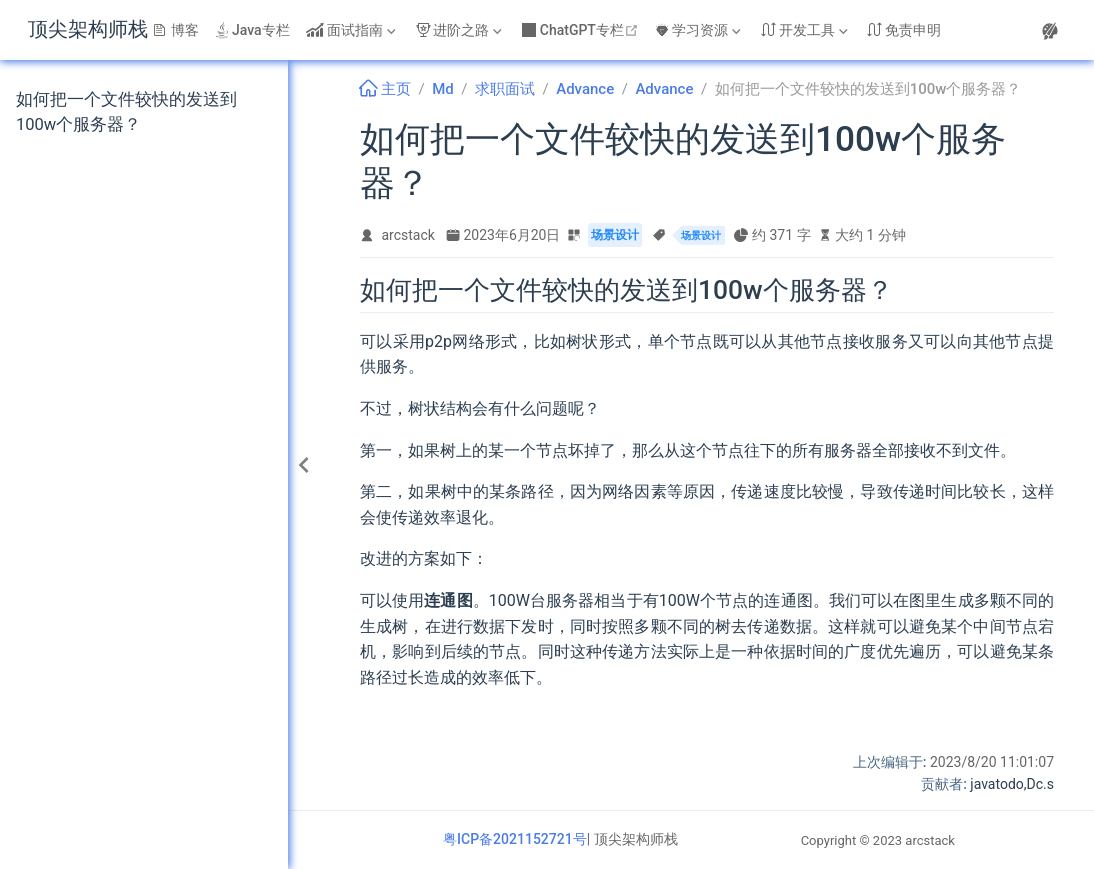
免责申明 (904, 30)
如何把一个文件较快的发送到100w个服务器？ (126, 112)
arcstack (408, 235)
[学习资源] (700, 30)
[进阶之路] (461, 30)
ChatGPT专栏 (582, 30)
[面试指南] (353, 30)
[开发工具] (806, 30)
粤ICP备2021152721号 (515, 839)
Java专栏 (252, 30)
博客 (176, 30)
